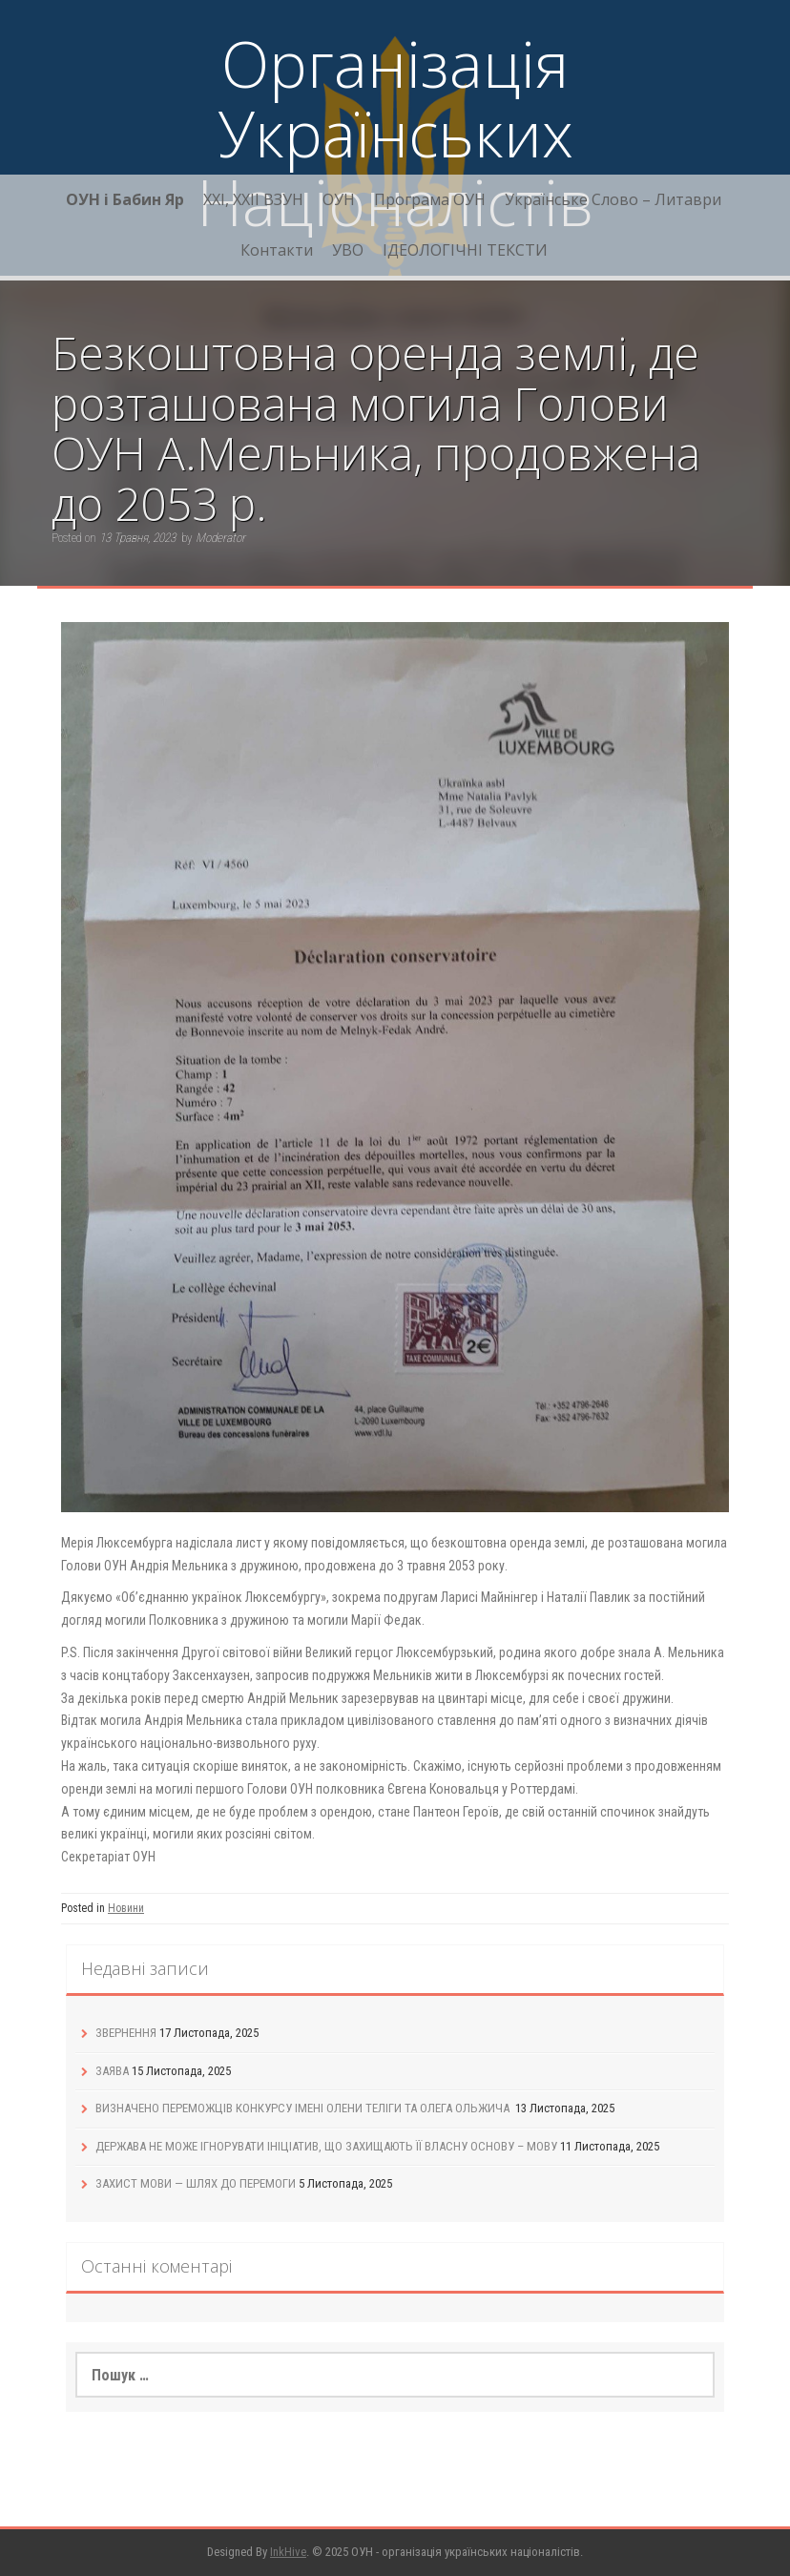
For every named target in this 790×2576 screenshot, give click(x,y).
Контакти (276, 249)
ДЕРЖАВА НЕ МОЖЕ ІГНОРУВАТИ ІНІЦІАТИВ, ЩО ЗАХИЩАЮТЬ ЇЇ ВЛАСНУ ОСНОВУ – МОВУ (326, 2146)
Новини (126, 1908)
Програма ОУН (430, 199)
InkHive (288, 2552)
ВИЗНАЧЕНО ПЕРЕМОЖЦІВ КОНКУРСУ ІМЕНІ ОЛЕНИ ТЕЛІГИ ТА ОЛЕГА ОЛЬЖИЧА (303, 2108)
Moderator (220, 537)
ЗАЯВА (112, 2071)
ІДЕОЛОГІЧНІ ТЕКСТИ (465, 249)
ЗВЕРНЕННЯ (125, 2032)
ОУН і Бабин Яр (125, 199)
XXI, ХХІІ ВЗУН (253, 199)
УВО (348, 249)
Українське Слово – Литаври (613, 199)
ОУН (338, 199)
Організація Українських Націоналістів (395, 132)
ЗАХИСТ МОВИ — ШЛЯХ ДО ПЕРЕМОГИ (195, 2183)
